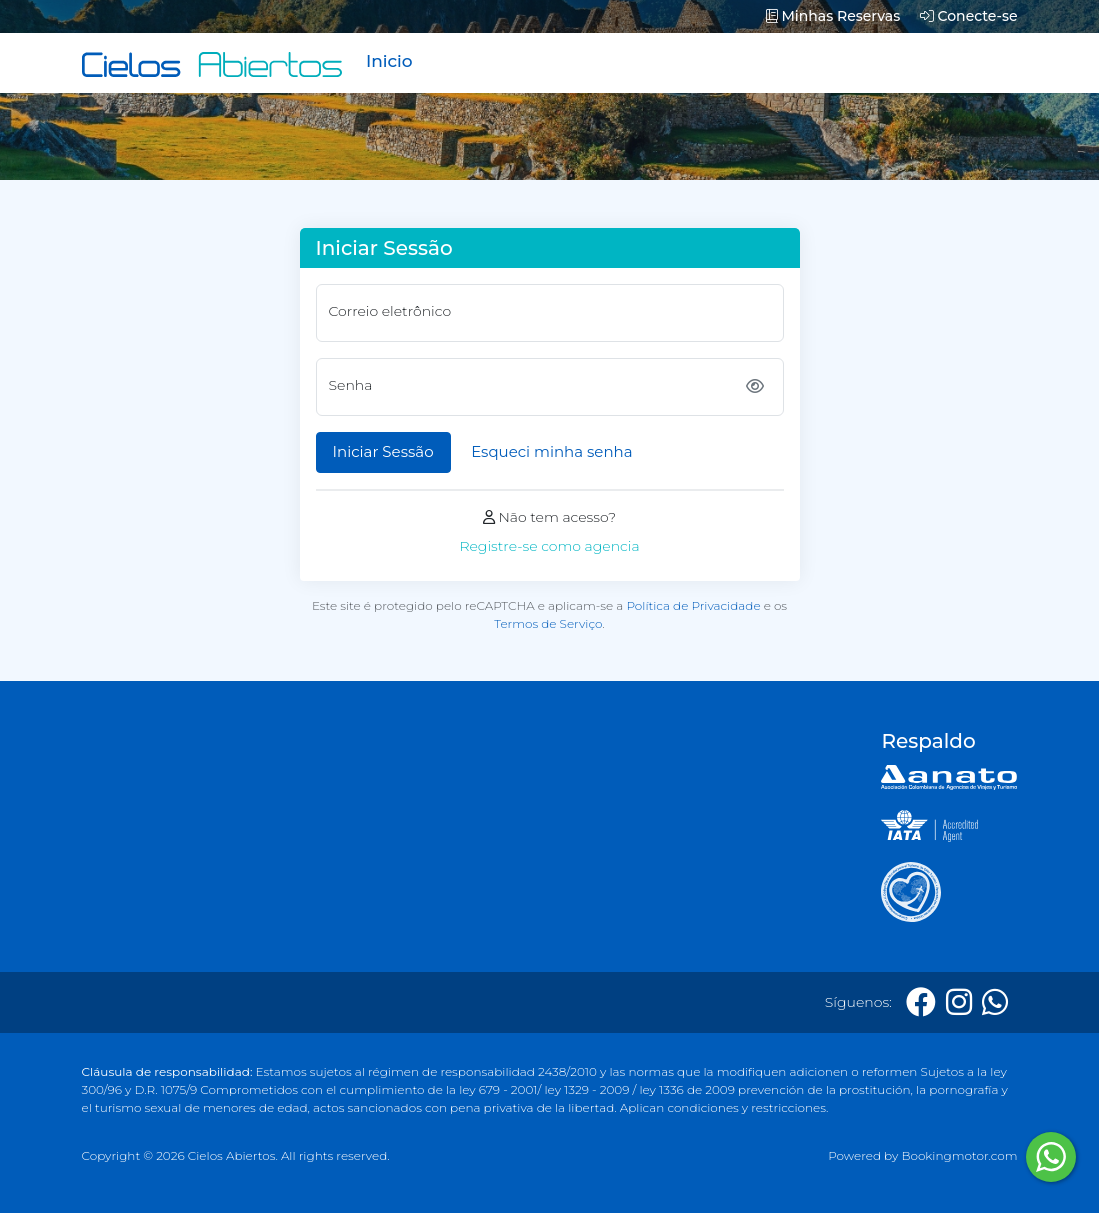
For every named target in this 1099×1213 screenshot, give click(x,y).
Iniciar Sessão (383, 451)
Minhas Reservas (833, 16)
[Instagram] (959, 1002)
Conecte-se (969, 16)
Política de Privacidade (693, 605)
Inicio (389, 61)
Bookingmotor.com (959, 1155)
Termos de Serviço (548, 623)
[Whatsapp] (995, 1002)
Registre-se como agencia (549, 546)
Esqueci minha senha (551, 451)
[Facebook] (921, 1002)
